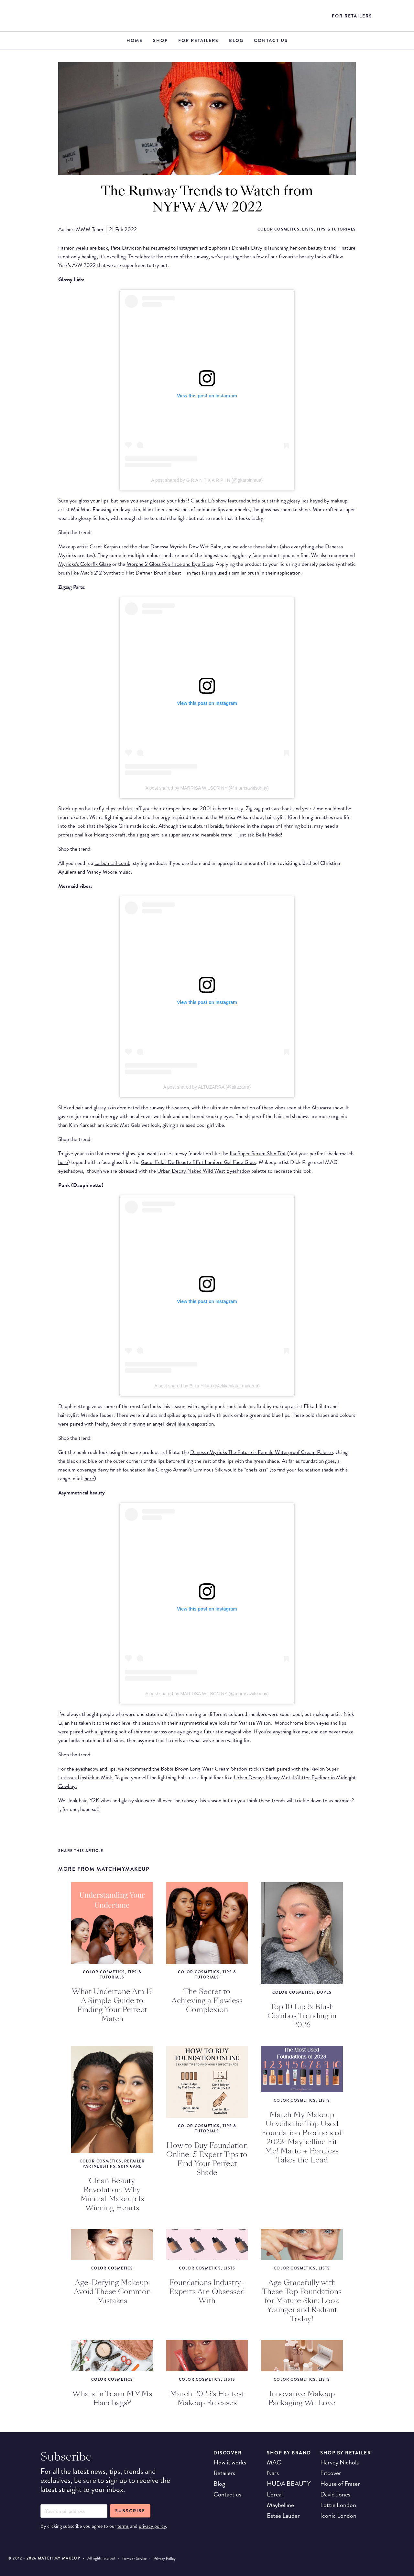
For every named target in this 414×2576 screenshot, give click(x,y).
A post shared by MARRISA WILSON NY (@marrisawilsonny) (206, 788)
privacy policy (152, 2526)
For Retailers (352, 16)
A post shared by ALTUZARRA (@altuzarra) (207, 1087)
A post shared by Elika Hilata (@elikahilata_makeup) (207, 1385)
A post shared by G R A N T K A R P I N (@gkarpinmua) (207, 480)
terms (123, 2526)
